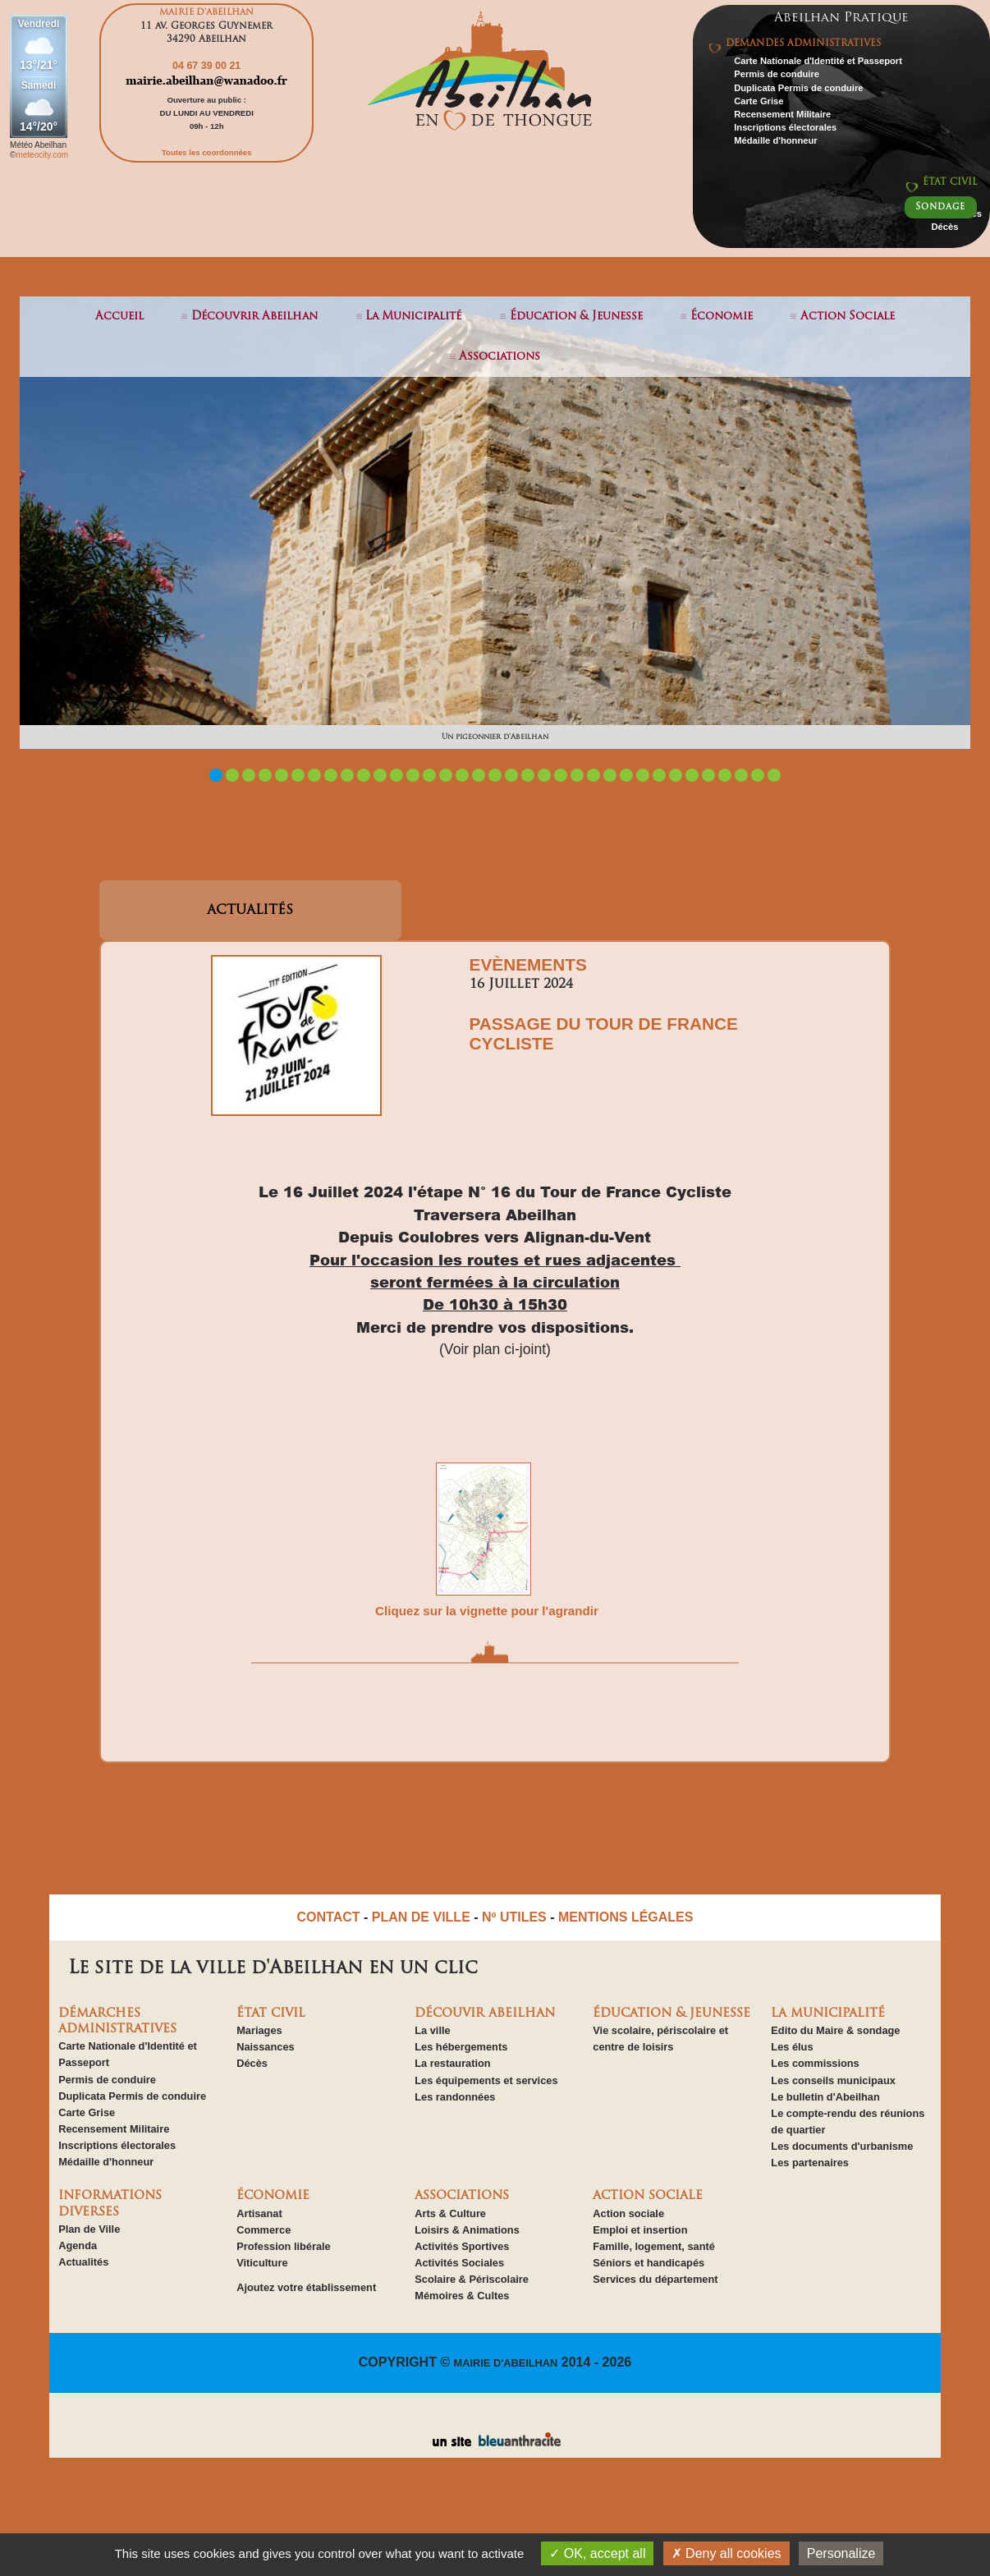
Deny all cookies (726, 2553)
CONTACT (328, 1917)
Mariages (259, 2030)
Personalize (841, 2553)
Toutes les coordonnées (207, 152)
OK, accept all (597, 2553)
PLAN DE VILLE (421, 1917)
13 (412, 775)
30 (692, 775)
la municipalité (413, 316)
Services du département (655, 2279)
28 (659, 775)
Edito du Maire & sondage (835, 2030)
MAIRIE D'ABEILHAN (506, 2363)
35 (774, 775)
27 (642, 775)
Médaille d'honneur (776, 140)
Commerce (263, 2230)
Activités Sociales (459, 2263)
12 (396, 775)
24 (593, 775)
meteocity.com (42, 154)
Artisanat (259, 2213)
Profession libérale (283, 2246)
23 (577, 775)
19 (511, 775)
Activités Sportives (462, 2246)
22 (560, 775)
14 (429, 775)
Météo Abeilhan (38, 144)
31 (708, 775)
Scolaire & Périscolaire (472, 2279)
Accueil (119, 316)
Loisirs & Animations (467, 2230)
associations (499, 356)
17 (478, 775)
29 (675, 775)
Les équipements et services (486, 2080)
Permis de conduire (776, 74)
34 (757, 775)
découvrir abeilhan (254, 316)
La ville (432, 2030)
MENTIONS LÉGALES (625, 1917)
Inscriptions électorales (785, 127)
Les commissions (815, 2063)
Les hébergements (461, 2047)
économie (721, 316)
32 (724, 775)
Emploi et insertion (640, 2230)
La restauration (452, 2063)
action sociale (847, 316)
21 (544, 775)
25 (609, 775)
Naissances (265, 2047)
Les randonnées (455, 2097)
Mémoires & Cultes (462, 2295)
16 (462, 775)
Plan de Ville (89, 2229)
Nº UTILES (514, 1917)
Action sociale (628, 2213)
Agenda (77, 2245)
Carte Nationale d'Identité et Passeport (818, 61)
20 (527, 775)
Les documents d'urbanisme (842, 2146)
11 (380, 775)
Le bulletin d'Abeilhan (825, 2097)
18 (495, 775)
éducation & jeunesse (576, 316)
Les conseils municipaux (833, 2080)
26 (626, 775)
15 (445, 775)
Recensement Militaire (782, 114)
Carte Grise (758, 101)
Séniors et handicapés (648, 2263)
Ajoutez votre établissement (306, 2287)
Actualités (83, 2262)
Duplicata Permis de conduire (798, 88)
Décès (944, 227)
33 (741, 775)
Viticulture (261, 2263)
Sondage (940, 207)
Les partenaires (810, 2162)
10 (363, 775)
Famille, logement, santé (654, 2246)
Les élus (792, 2047)
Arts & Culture (450, 2213)
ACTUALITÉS (250, 910)
